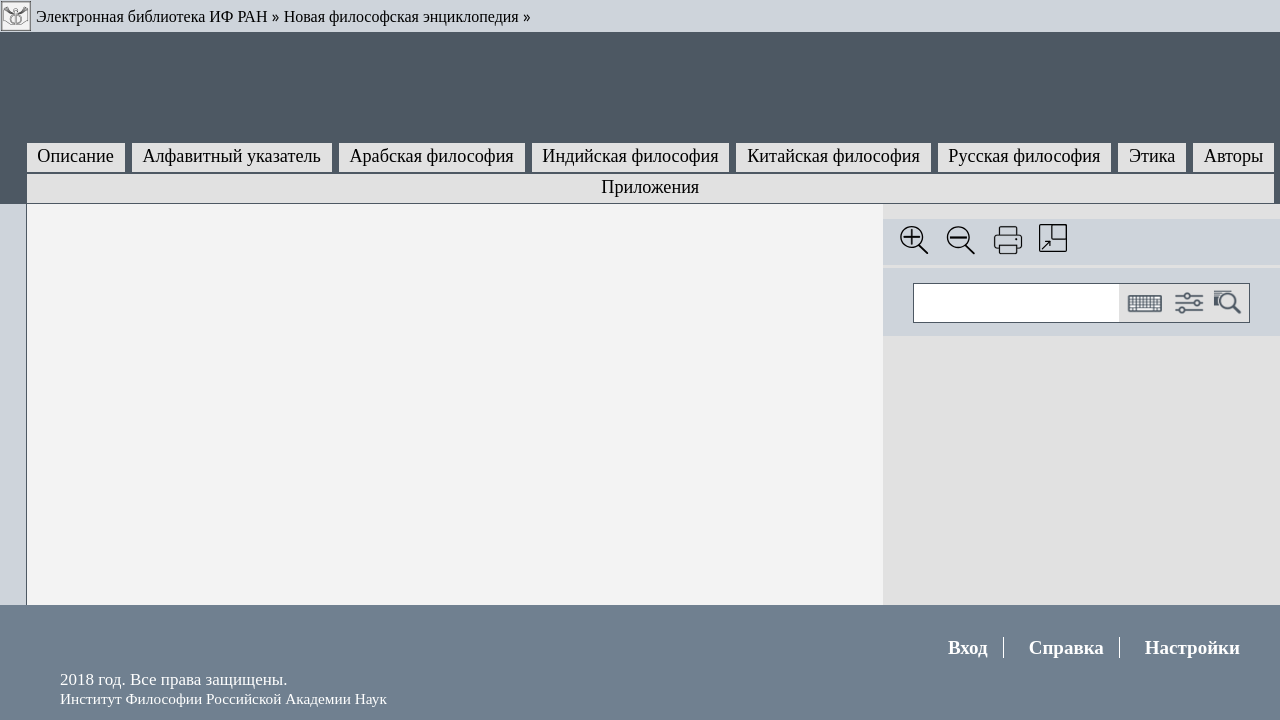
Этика (1152, 156)
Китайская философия (833, 156)
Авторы (1233, 156)
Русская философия (1024, 156)
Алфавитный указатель (231, 156)
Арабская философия (431, 156)
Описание (75, 156)
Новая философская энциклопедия (401, 16)
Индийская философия (630, 156)
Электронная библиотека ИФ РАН (151, 16)
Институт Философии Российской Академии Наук (223, 698)
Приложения (650, 187)
